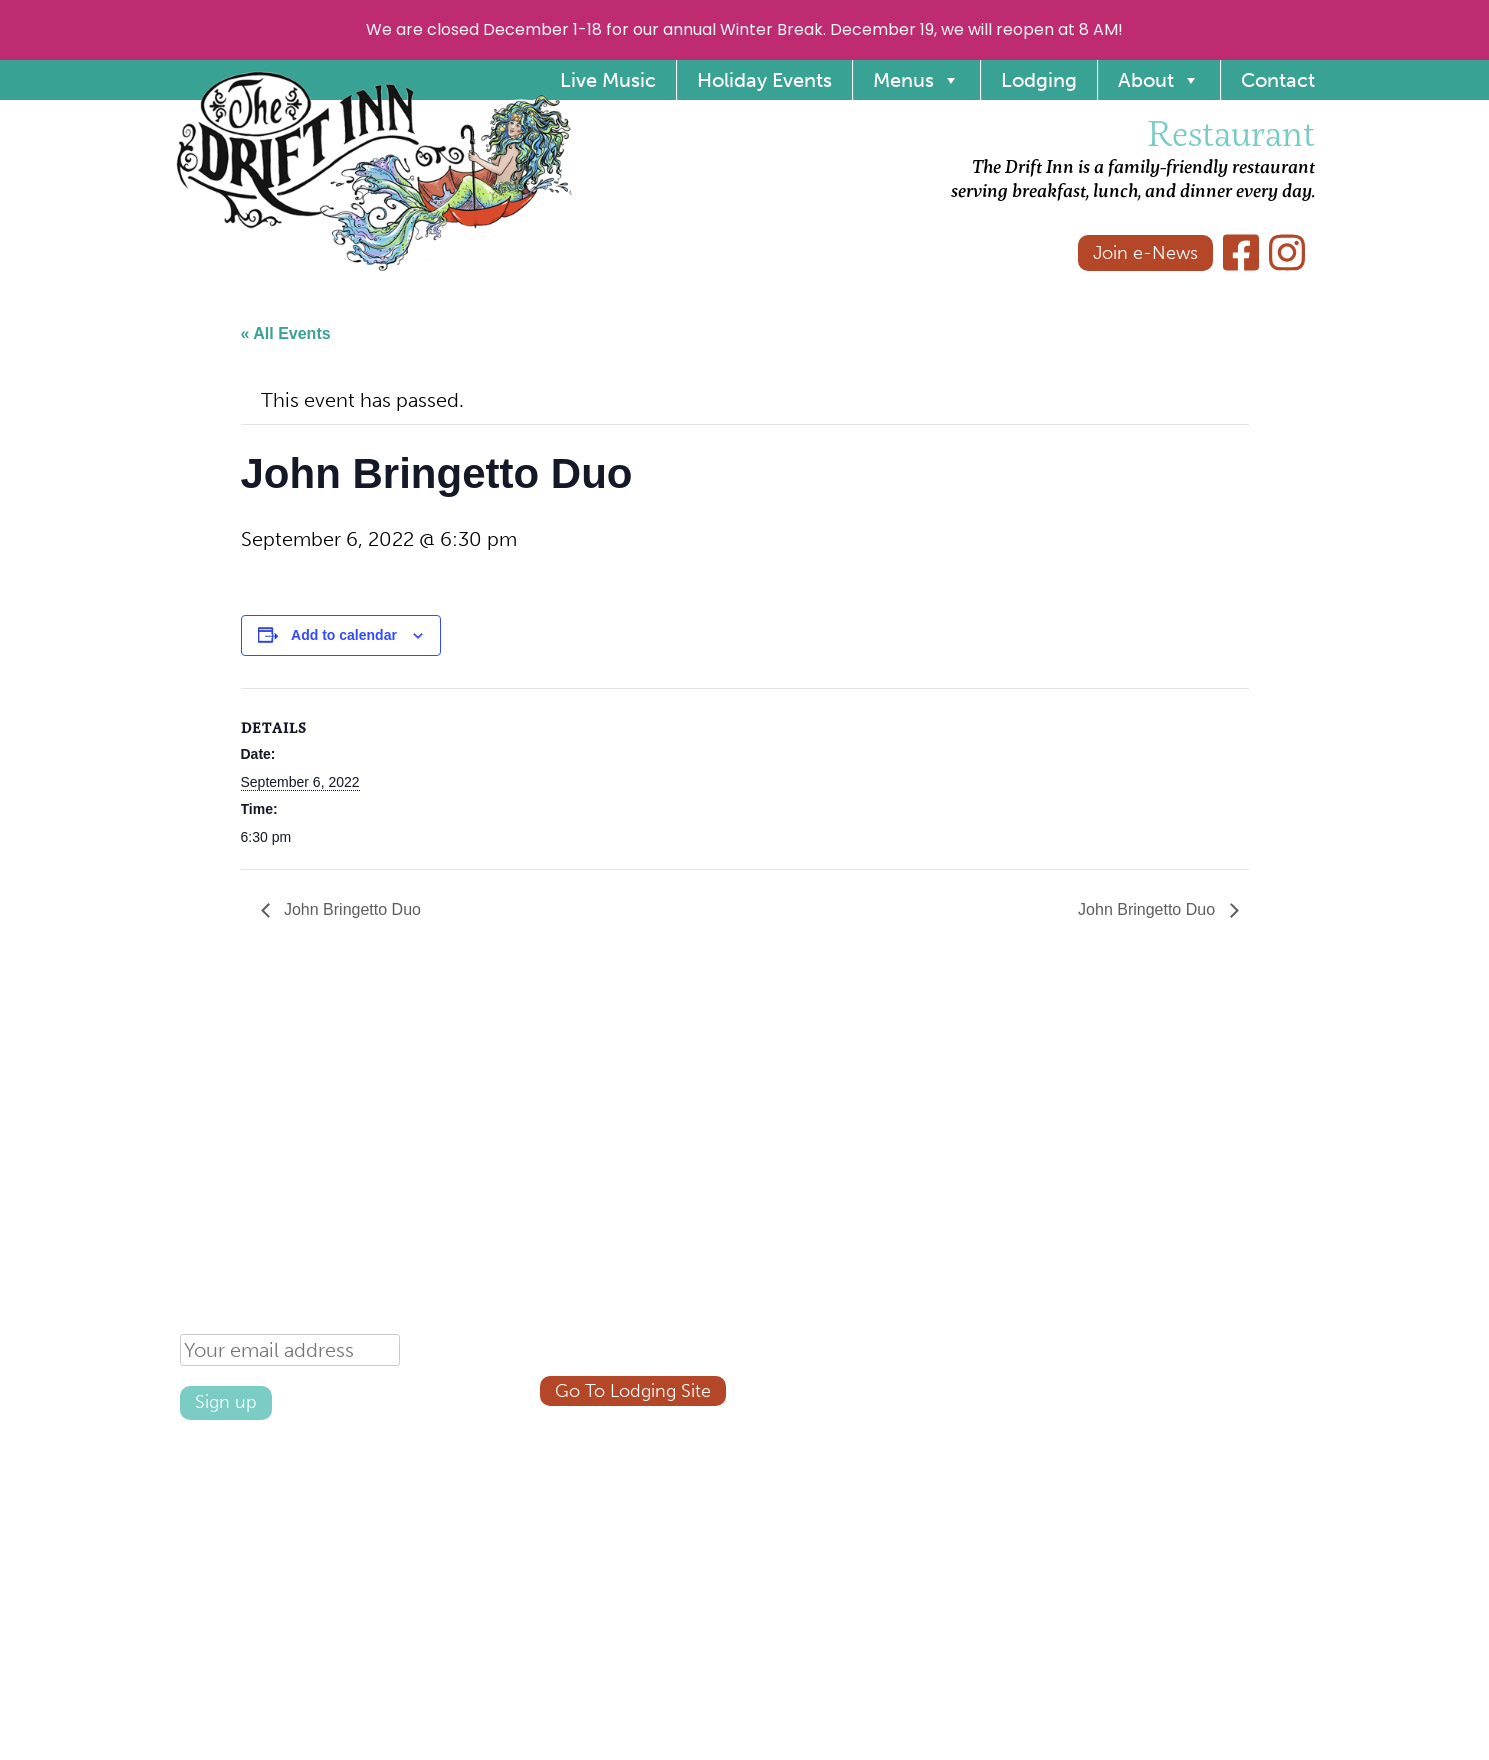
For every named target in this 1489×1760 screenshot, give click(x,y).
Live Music (608, 80)
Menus (916, 80)
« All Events (286, 333)
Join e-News (1145, 253)
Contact (1278, 80)
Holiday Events (764, 80)
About (1159, 80)
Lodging (1039, 80)
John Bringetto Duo (350, 909)
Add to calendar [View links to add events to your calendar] (344, 635)
